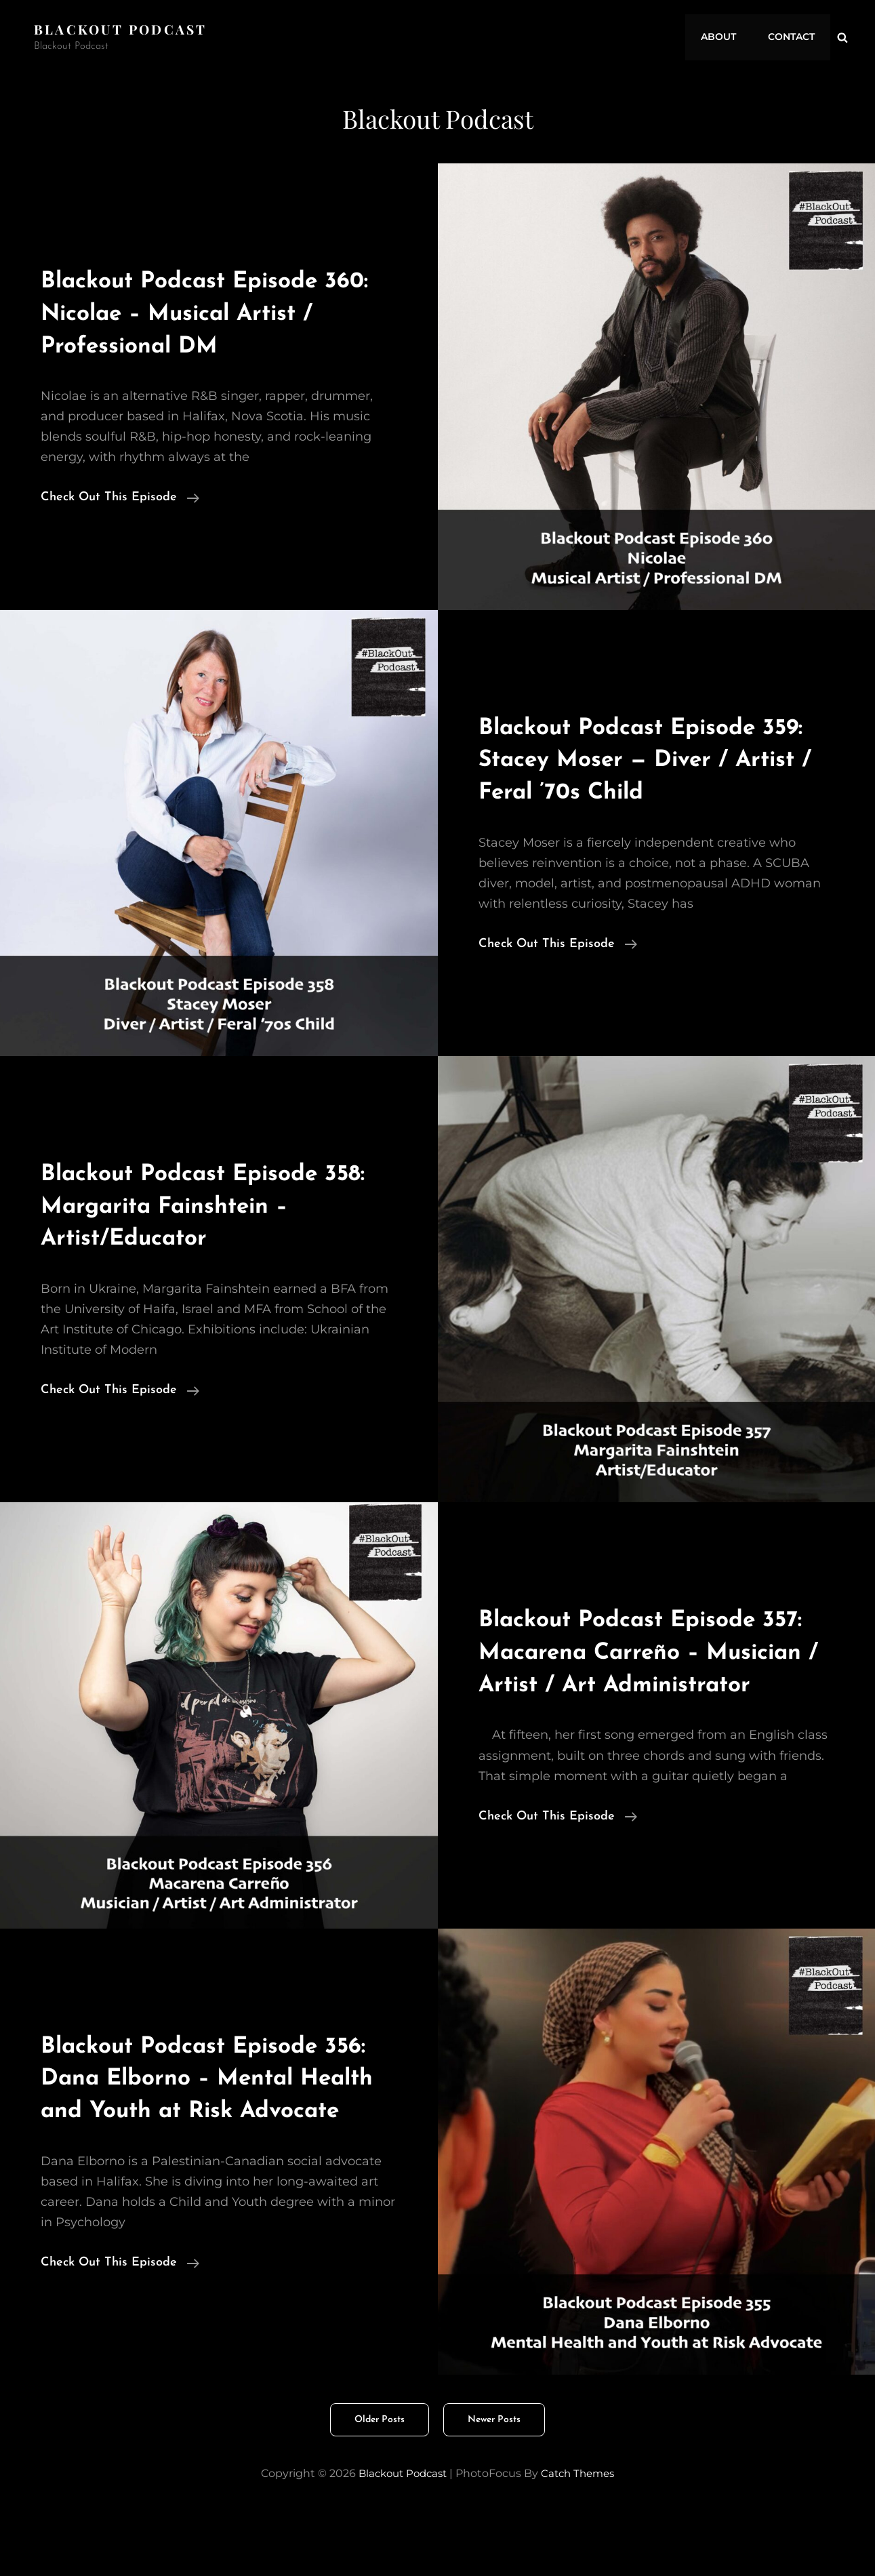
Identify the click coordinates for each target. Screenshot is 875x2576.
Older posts (379, 2484)
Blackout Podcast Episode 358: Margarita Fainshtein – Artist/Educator (206, 1206)
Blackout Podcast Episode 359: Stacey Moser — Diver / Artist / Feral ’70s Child (644, 759)
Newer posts (494, 2484)
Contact (793, 37)
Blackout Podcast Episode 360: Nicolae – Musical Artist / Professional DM (213, 313)
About (725, 37)
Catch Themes (581, 2537)
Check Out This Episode (120, 497)
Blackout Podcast (123, 29)
